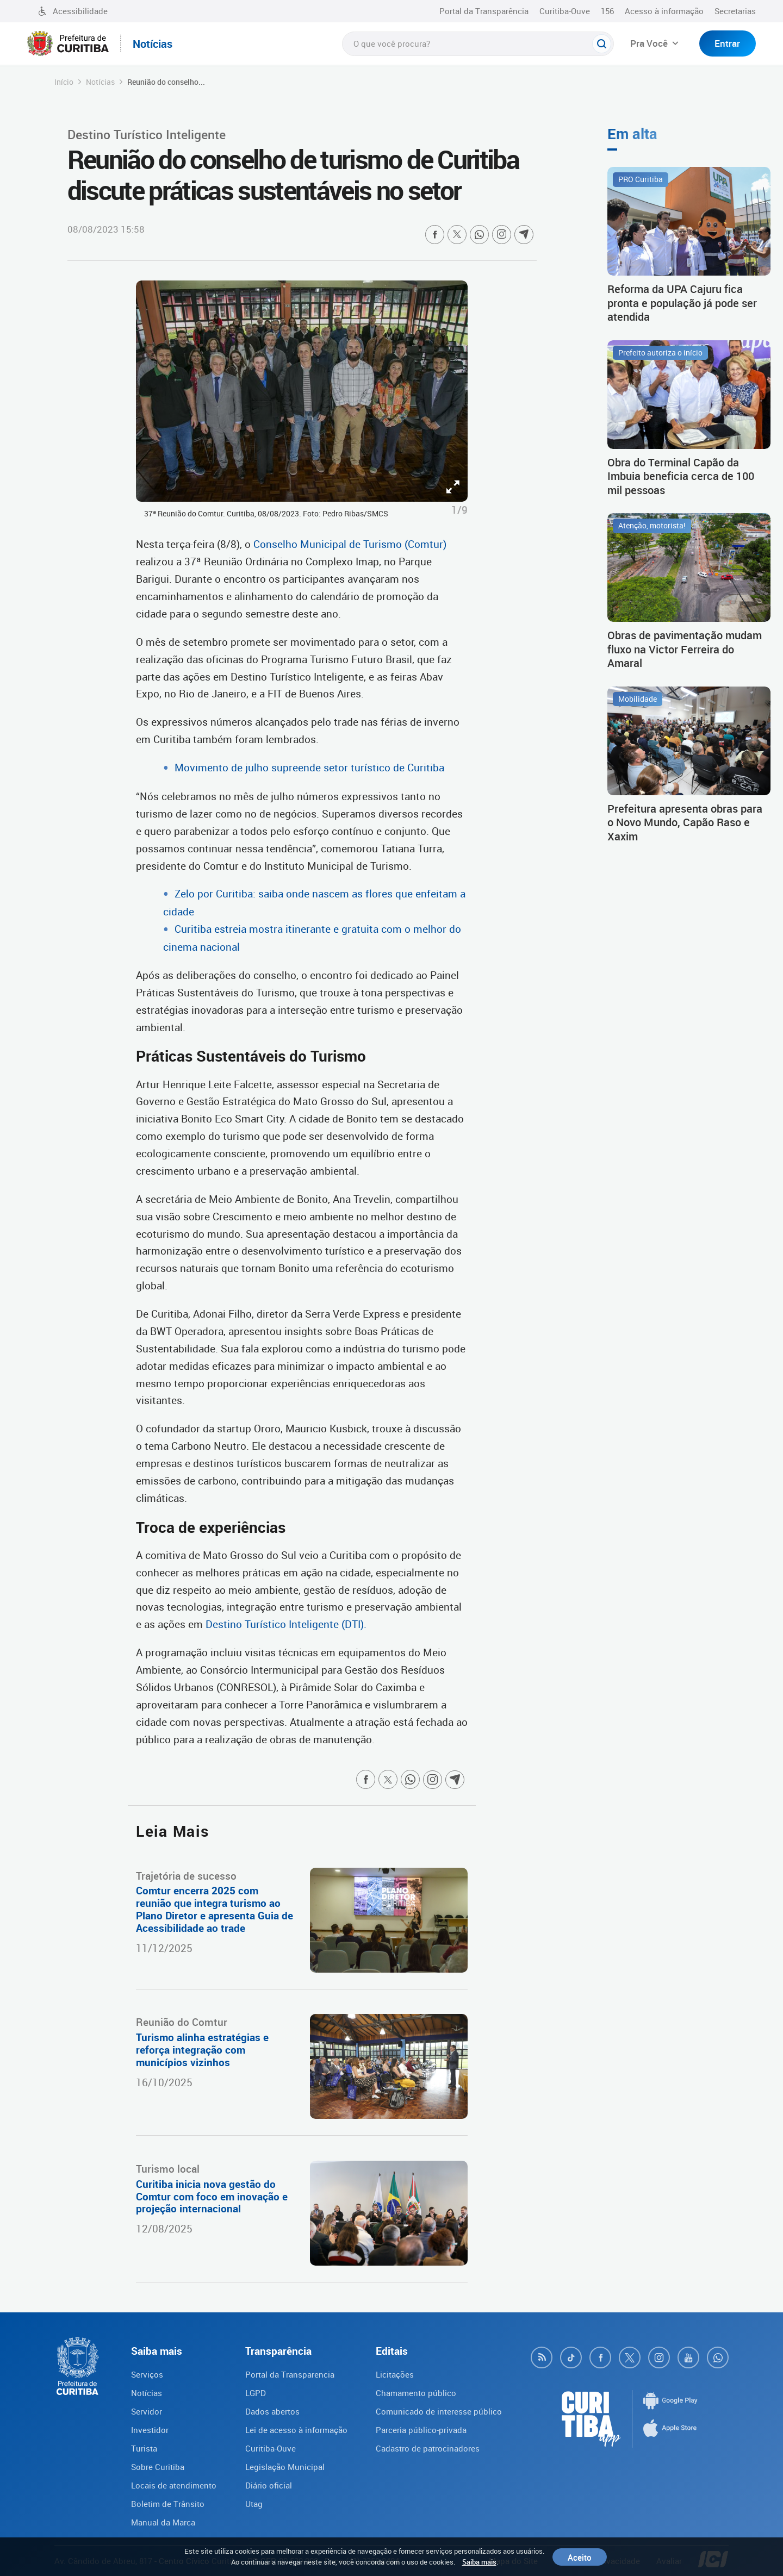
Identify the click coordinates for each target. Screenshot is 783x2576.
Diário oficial (268, 2485)
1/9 (459, 510)
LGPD (255, 2392)
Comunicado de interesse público (439, 2411)
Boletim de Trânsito (167, 2503)
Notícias (100, 82)
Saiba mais (479, 2562)
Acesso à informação (664, 10)
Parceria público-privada (421, 2429)
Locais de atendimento (173, 2485)
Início (63, 82)
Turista (144, 2448)
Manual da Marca (163, 2522)
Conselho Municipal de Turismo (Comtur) (349, 544)
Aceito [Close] (580, 2557)
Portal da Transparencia (289, 2374)
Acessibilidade (73, 10)
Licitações (395, 2374)
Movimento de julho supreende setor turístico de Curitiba (309, 767)
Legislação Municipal (285, 2466)
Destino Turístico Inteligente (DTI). (286, 1624)
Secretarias (735, 10)
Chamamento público (416, 2392)
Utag (254, 2503)
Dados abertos (272, 2411)
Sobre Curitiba (157, 2466)
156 (607, 10)
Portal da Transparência (484, 10)
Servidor (146, 2411)
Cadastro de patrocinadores (428, 2448)
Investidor (150, 2429)
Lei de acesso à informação (296, 2429)
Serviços (147, 2374)
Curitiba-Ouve (564, 10)
